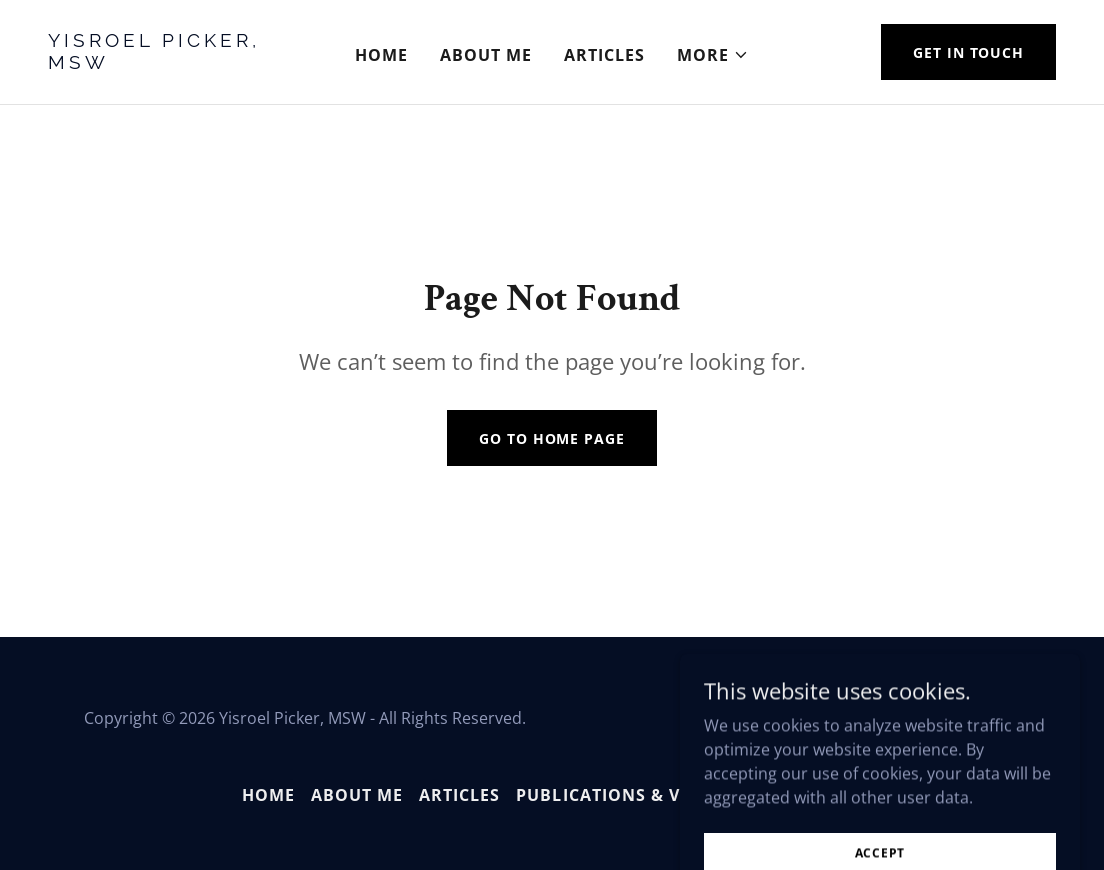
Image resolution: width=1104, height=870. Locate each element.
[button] (713, 55)
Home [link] (381, 55)
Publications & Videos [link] (624, 795)
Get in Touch (968, 52)
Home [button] (268, 795)
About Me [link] (486, 55)
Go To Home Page (551, 438)
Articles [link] (604, 55)
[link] (180, 63)
